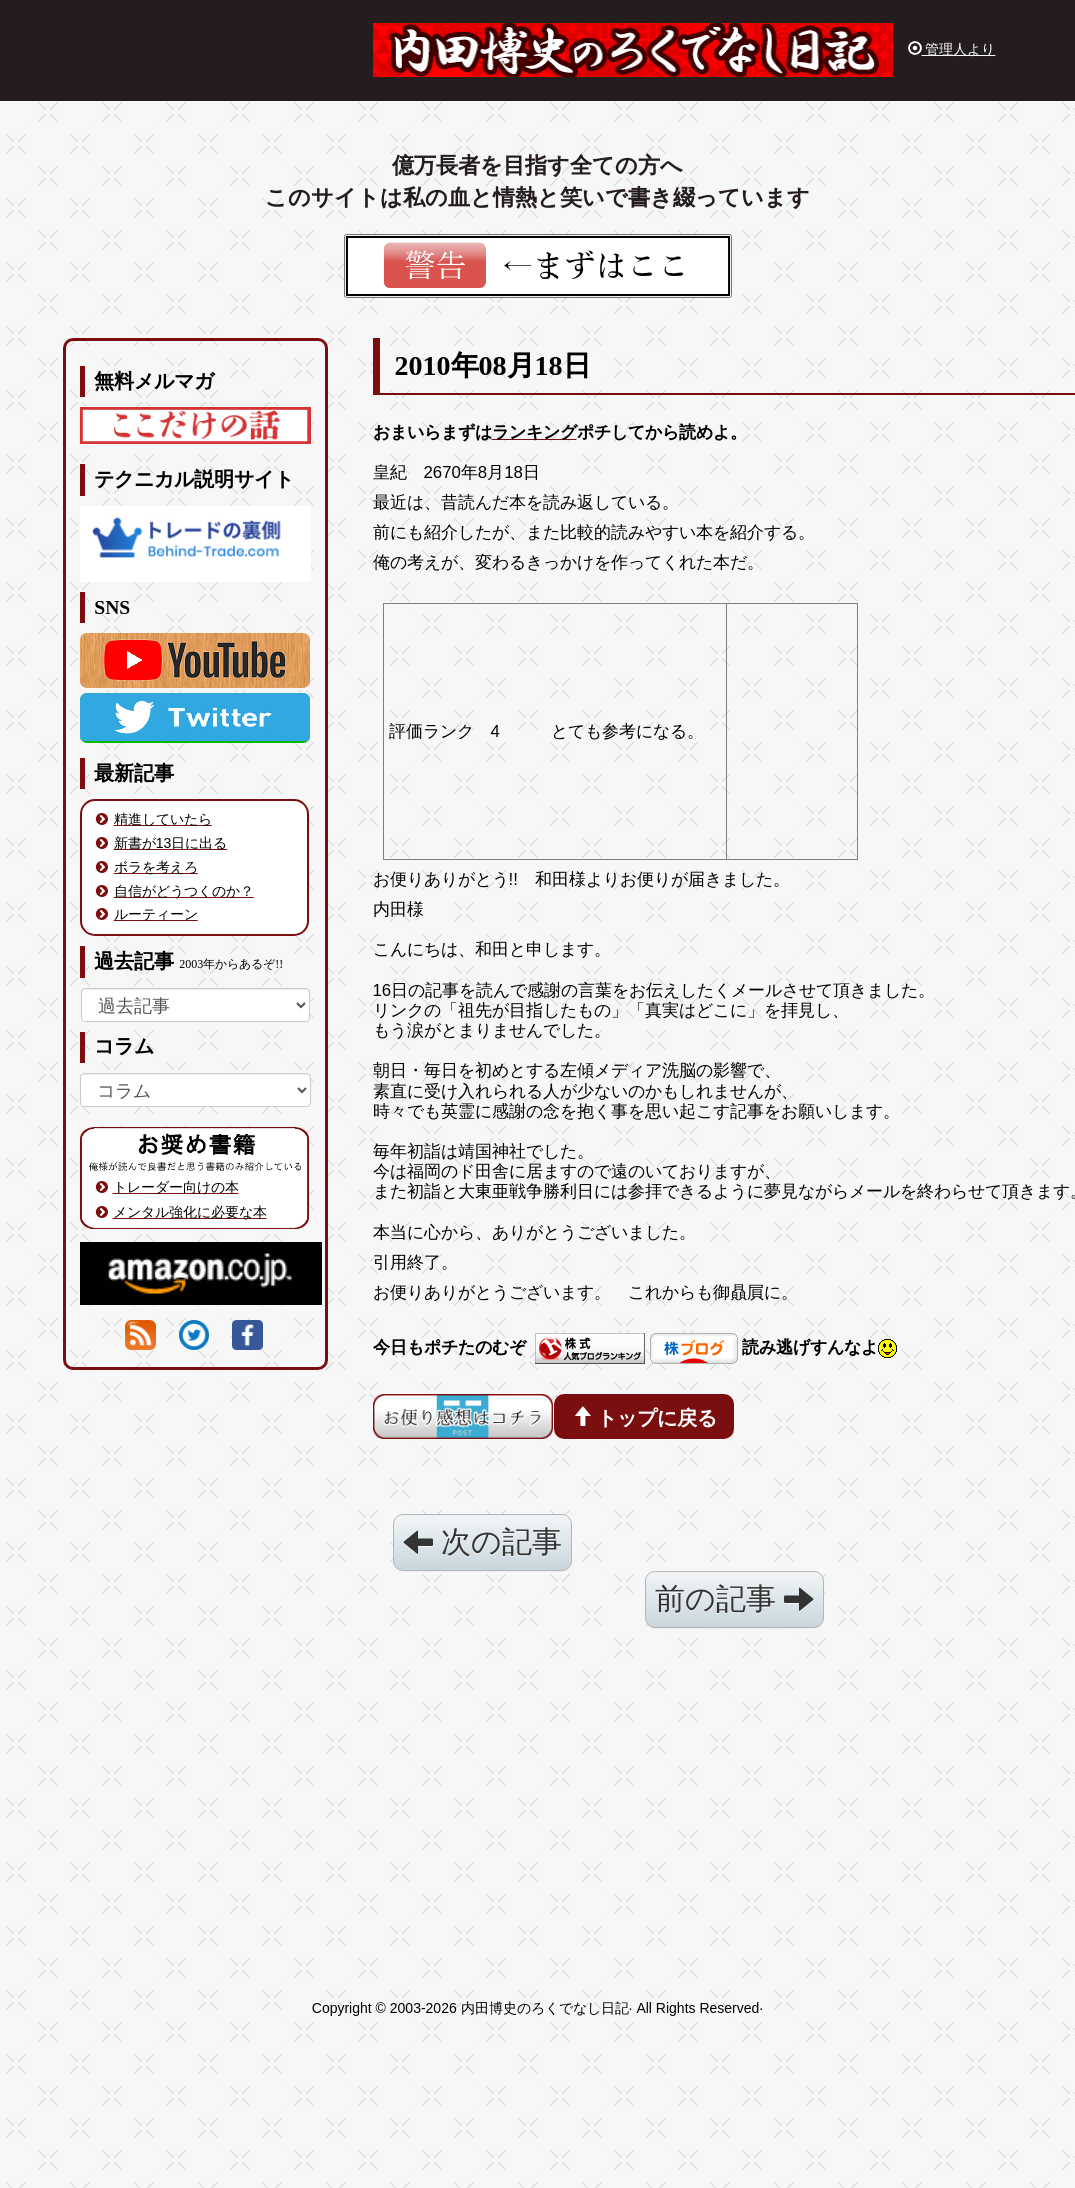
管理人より (952, 49)
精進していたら (163, 819)
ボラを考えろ (156, 867)
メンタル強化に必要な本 (190, 1212)
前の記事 (734, 1598)
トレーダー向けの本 (176, 1187)
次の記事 (482, 1541)
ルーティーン (156, 914)
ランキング (534, 432)
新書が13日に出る (171, 843)
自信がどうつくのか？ (184, 891)
